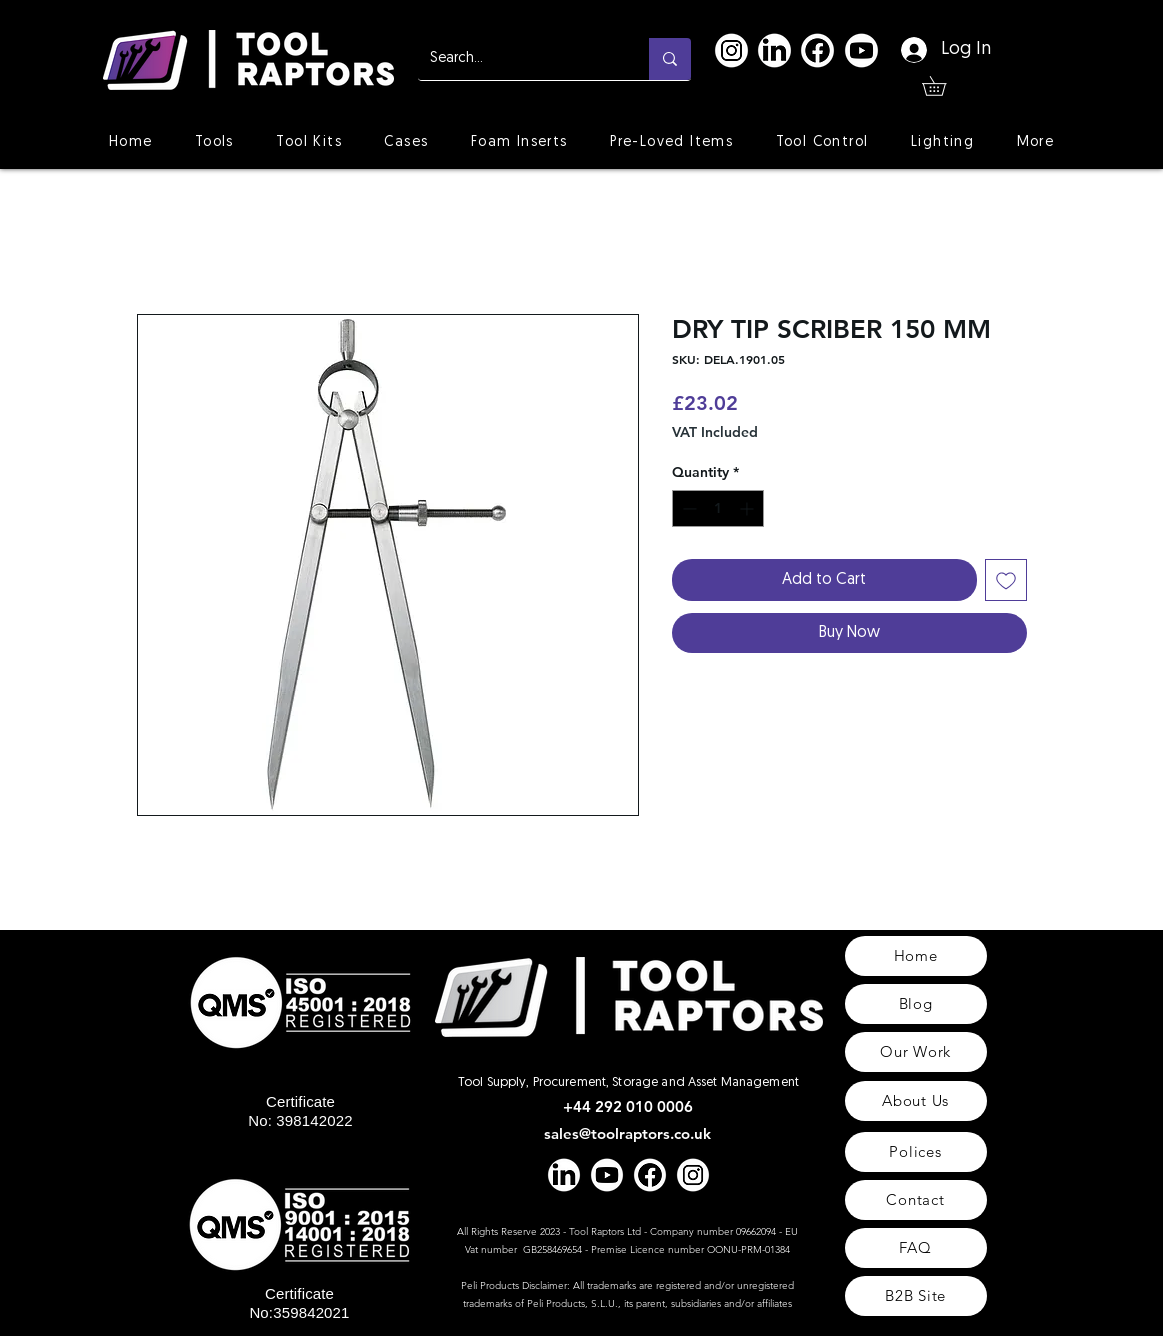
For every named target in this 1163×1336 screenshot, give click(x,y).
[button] (943, 86)
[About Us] (916, 1101)
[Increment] (748, 508)
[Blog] (916, 1004)
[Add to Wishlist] (1006, 580)
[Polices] (916, 1152)
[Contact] (916, 1200)
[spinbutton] (718, 508)
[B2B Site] (916, 1296)
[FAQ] (916, 1248)
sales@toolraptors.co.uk (627, 1133)
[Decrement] (687, 508)
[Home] (916, 956)
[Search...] (518, 59)
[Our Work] (916, 1052)
